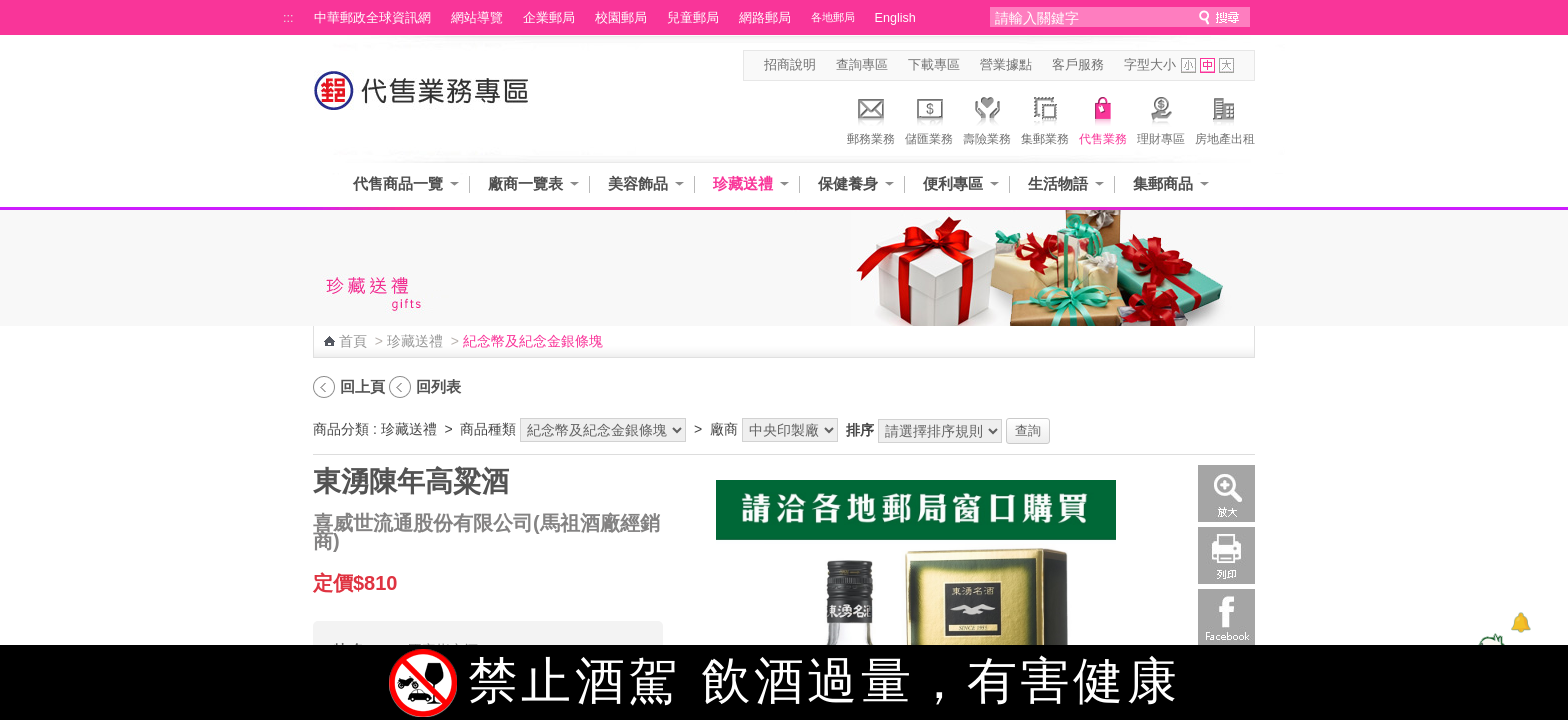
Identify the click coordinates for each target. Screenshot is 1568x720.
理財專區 (1161, 118)
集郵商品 (1163, 183)
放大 (1226, 493)
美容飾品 (638, 183)
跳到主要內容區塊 (10, 10)
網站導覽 (477, 18)
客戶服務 (1078, 65)
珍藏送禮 (743, 183)
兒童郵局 (693, 18)
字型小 (1188, 65)
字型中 (1207, 65)
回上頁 (362, 386)
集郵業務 (1045, 118)
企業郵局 (549, 18)
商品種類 (488, 429)
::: (288, 18)
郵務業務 (871, 118)
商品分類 (341, 429)
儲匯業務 (929, 118)
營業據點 (1006, 65)
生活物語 (1058, 183)
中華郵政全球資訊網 (372, 18)
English (895, 18)
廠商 (724, 429)
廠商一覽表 (525, 183)
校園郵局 (621, 18)
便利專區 (953, 183)
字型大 (1226, 65)
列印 (1226, 555)
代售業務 (1103, 118)
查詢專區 (862, 65)
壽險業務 (987, 118)
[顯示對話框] (1520, 622)
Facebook (1226, 617)
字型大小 (1150, 65)
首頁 (353, 341)
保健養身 (848, 183)
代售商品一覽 (398, 183)
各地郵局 (833, 17)
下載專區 (934, 65)
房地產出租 (1225, 118)
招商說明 (790, 65)
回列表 (438, 386)
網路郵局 (765, 18)
